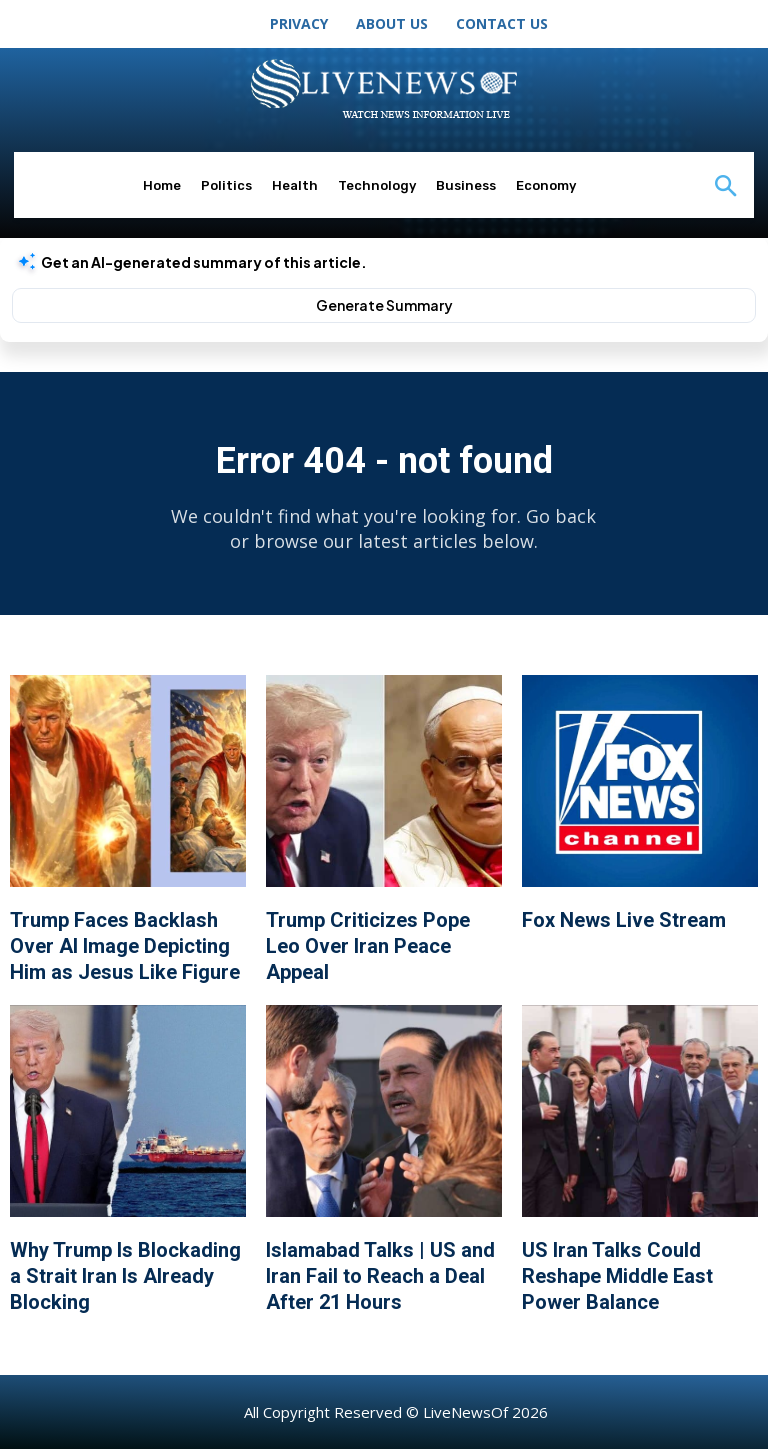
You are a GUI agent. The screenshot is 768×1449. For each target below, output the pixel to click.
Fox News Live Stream (624, 920)
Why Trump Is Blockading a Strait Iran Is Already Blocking (125, 1276)
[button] (725, 189)
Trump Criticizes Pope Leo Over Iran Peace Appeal (368, 946)
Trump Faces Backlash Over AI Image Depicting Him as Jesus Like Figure (125, 946)
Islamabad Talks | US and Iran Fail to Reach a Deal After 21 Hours (380, 1276)
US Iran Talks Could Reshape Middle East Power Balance (617, 1276)
